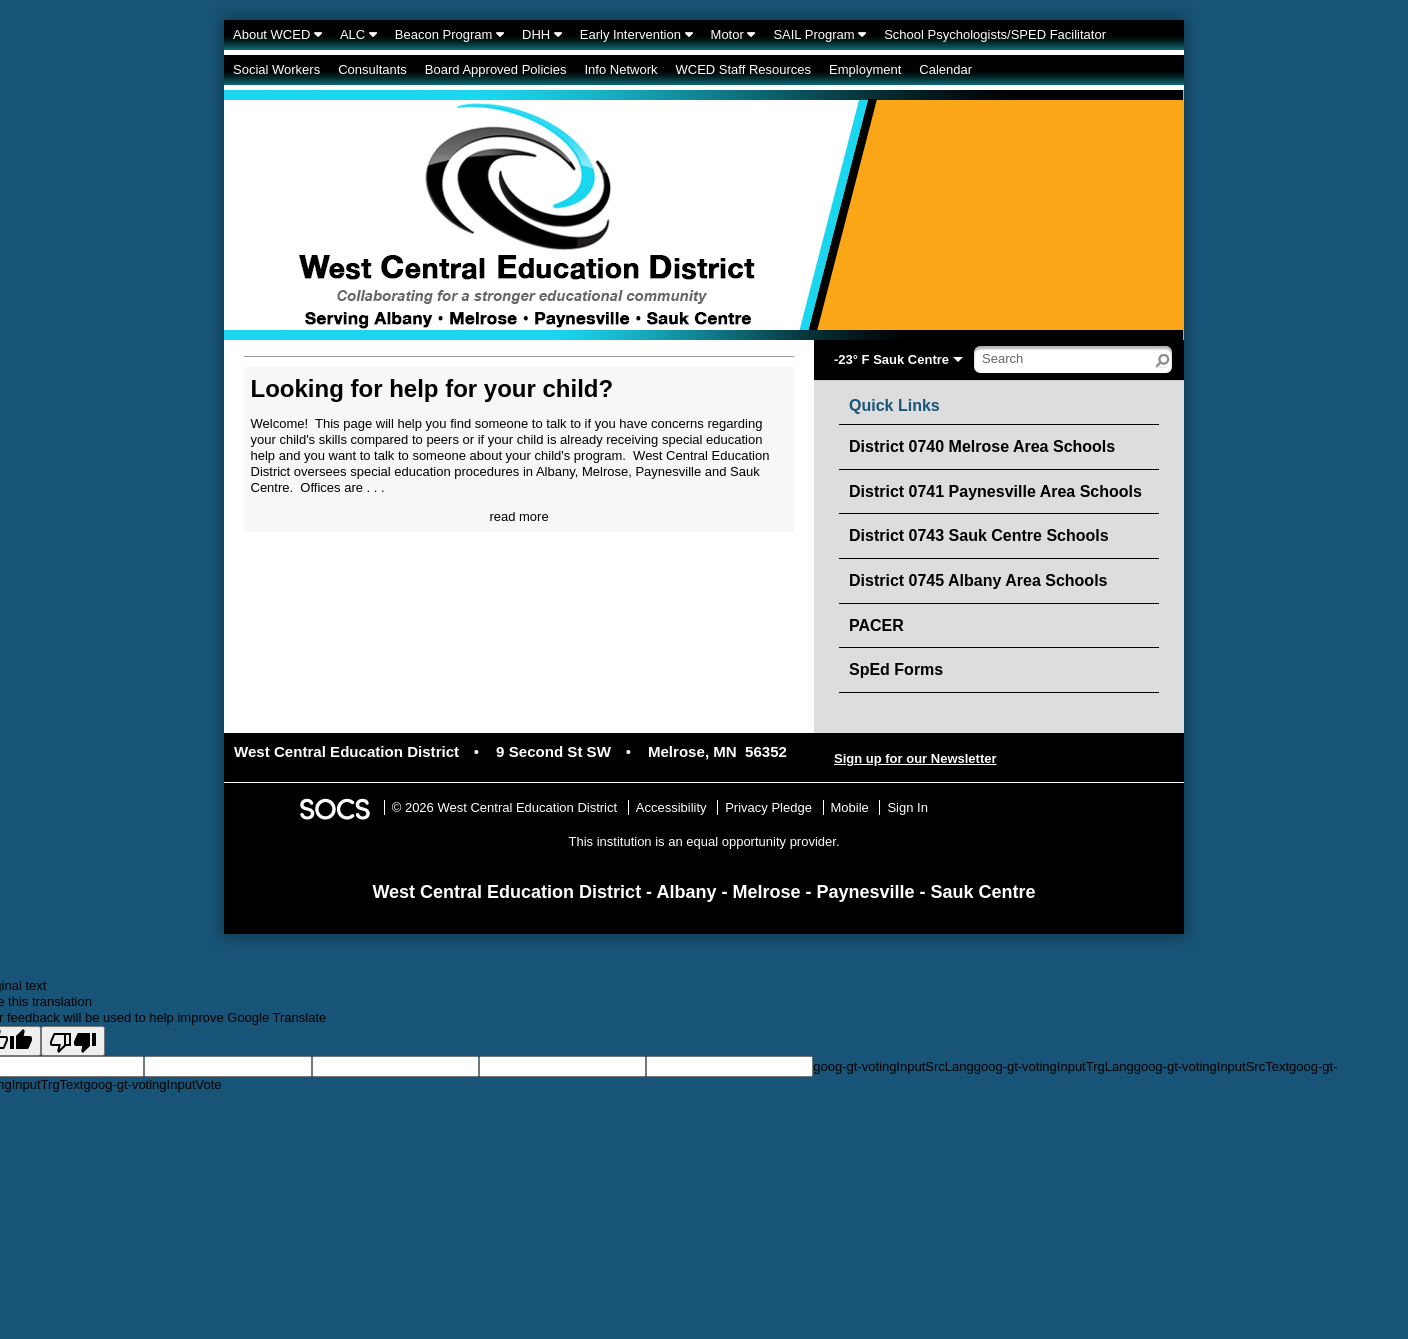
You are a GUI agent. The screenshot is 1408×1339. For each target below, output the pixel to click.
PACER (876, 625)
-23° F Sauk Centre (891, 359)
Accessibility (671, 807)
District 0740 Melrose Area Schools (982, 446)
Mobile (850, 807)
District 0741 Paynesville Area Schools (995, 491)
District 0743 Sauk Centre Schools (979, 535)
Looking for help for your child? (432, 388)
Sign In (907, 807)
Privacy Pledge (768, 807)
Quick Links (894, 406)
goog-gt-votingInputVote (152, 1084)
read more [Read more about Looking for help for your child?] (518, 516)
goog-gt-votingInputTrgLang (1054, 1066)
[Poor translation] (73, 1041)
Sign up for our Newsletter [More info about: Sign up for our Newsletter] (915, 758)
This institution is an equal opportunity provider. (704, 841)
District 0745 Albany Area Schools (978, 580)
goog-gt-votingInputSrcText (1211, 1066)
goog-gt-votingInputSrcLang (893, 1066)
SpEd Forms (896, 669)
